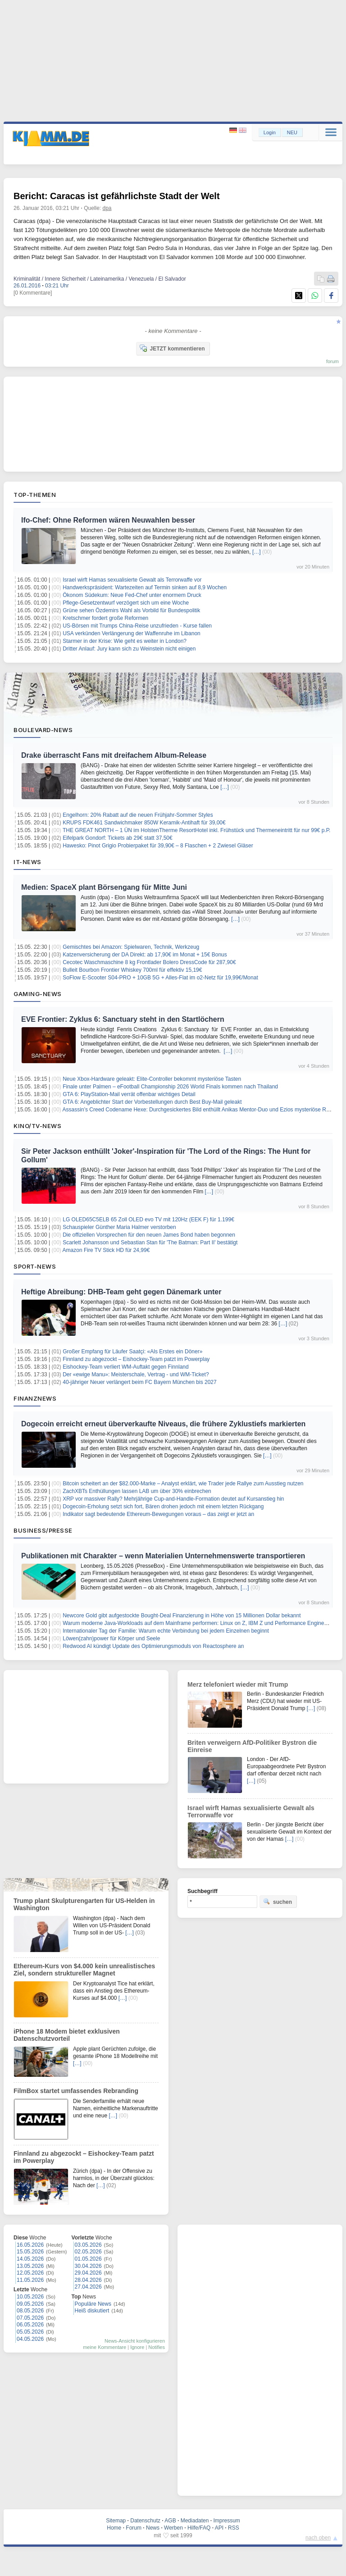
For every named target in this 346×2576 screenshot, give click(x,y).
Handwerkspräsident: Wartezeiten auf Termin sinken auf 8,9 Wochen (145, 587)
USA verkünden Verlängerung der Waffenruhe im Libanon (131, 633)
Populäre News (93, 2304)
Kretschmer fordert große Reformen (105, 618)
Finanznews (35, 1398)
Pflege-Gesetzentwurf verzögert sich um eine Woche (126, 603)
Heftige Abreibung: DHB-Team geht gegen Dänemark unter (121, 1292)
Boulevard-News (43, 729)
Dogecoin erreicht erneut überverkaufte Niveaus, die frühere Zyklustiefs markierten (163, 1424)
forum (332, 361)
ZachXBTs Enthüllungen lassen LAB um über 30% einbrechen (137, 1491)
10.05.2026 (30, 2297)
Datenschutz (145, 2520)
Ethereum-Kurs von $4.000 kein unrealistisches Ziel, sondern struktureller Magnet (84, 1969)
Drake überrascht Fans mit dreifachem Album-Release (113, 755)
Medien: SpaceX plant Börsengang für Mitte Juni (104, 887)
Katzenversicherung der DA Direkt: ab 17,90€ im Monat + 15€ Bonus (145, 954)
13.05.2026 (30, 2266)
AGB (170, 2520)
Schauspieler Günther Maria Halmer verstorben (119, 1227)
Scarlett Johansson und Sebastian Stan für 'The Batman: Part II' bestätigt (150, 1242)
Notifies (156, 2347)
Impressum (226, 2520)
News (152, 2528)
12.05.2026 (30, 2273)
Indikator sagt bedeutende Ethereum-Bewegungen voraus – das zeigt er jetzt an (158, 1514)
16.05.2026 (30, 2245)
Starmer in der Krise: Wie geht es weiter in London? (125, 641)
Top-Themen (35, 494)
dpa (107, 208)
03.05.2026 (88, 2245)
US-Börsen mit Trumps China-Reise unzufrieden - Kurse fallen (137, 626)
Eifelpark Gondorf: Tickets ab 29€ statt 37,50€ (117, 838)
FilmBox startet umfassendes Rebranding (76, 2090)
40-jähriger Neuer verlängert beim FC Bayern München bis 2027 (140, 1382)
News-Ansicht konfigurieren (135, 2341)
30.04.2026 (88, 2266)
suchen (277, 1901)
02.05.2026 (88, 2251)
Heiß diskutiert (92, 2310)
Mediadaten (195, 2520)
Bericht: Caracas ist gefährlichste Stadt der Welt (117, 196)
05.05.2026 (30, 2332)
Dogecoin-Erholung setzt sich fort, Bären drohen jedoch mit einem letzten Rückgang (163, 1506)
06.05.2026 (30, 2324)
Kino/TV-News (37, 1125)
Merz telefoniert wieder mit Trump (237, 1684)
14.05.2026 (30, 2259)
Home (114, 2528)
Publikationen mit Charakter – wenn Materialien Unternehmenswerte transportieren (163, 1556)
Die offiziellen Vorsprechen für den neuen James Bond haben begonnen (149, 1235)
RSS (233, 2528)
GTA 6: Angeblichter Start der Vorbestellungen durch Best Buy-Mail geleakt (152, 1102)
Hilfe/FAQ (198, 2528)
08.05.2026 (30, 2310)
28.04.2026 (88, 2280)
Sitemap (116, 2520)
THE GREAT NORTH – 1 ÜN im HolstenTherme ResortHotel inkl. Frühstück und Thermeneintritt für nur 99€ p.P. (196, 830)
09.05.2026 (30, 2304)
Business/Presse (43, 1530)
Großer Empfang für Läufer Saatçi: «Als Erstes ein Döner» (132, 1351)
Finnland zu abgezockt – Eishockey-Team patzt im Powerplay (136, 1359)
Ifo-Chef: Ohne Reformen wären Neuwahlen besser (108, 520)
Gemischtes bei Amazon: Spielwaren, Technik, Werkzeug (131, 947)
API (219, 2528)
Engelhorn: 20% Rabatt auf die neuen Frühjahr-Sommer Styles (138, 815)
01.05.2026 (88, 2259)
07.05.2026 (30, 2318)
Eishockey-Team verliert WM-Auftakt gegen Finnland (125, 1367)
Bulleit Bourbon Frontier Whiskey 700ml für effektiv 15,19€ (132, 970)
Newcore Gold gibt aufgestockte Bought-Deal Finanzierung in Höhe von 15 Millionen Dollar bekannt (181, 1615)
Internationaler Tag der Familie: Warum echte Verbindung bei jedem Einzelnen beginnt (166, 1631)
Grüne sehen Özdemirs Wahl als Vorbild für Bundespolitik (131, 610)
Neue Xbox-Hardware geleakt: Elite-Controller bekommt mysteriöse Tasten (152, 1079)
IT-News (27, 861)
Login (270, 132)
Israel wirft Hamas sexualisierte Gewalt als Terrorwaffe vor (132, 580)
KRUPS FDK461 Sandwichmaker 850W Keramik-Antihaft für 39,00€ (144, 822)
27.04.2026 (88, 2287)
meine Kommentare (104, 2347)
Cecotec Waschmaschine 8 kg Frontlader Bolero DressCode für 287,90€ (149, 962)
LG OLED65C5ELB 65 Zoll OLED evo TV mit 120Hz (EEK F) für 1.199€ (148, 1219)
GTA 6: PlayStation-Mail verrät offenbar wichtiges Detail (129, 1094)
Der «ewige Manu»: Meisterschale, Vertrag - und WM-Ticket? (136, 1374)
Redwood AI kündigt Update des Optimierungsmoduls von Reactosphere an (153, 1646)
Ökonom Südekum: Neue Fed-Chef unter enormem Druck (132, 595)
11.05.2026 (30, 2280)
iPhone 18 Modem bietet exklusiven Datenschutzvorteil (67, 2035)
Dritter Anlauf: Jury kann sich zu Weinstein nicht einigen (129, 649)
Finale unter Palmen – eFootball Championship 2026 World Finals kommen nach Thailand (170, 1086)
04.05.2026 (30, 2339)
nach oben (318, 2538)
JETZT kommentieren (172, 348)
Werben (173, 2528)
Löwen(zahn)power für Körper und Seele (111, 1638)
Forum (133, 2528)
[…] (256, 552)
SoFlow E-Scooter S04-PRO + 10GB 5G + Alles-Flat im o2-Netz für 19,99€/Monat (160, 977)
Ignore (137, 2347)
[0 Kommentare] (33, 293)
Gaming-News (38, 993)
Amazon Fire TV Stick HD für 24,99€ (106, 1250)
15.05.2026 (30, 2251)
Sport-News (35, 1266)
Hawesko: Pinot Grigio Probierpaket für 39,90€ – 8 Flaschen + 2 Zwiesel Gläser (158, 845)
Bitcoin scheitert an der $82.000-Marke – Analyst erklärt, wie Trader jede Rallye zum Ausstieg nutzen (183, 1483)
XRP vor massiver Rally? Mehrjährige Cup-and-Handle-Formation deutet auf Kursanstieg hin (173, 1499)
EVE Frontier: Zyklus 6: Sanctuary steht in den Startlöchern (122, 1019)
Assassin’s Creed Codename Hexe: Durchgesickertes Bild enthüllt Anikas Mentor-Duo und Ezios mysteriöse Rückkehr (204, 1109)
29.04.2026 (88, 2273)
